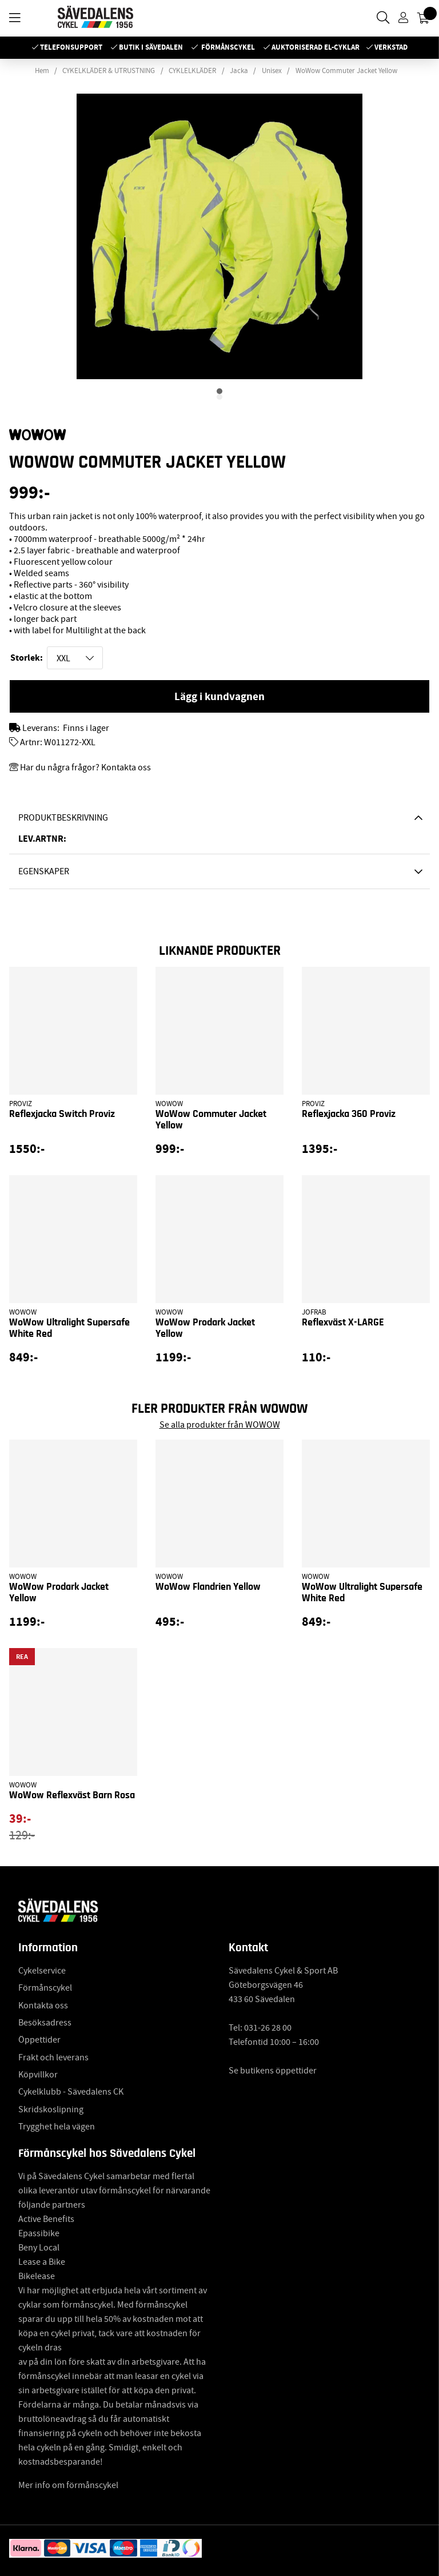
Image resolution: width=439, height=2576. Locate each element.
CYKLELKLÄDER (192, 70)
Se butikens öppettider (273, 2070)
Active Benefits (46, 2219)
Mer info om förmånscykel (68, 2485)
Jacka (239, 70)
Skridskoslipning (50, 2109)
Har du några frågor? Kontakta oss (85, 767)
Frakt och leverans (53, 2057)
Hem (42, 70)
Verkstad (391, 47)
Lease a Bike (41, 2262)
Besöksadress (44, 2022)
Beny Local (38, 2247)
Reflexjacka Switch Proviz (62, 1114)
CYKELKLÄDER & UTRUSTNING (108, 70)
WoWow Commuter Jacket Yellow (346, 70)
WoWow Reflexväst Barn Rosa (72, 1795)
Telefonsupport (71, 47)
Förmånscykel (228, 47)
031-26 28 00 (268, 2028)
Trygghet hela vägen (56, 2126)
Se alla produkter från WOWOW (219, 1424)
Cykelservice (42, 1970)
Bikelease (36, 2276)
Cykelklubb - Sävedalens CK (70, 2091)
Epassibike (38, 2233)
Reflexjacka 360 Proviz (349, 1114)
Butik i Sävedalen (151, 47)
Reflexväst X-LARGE (343, 1322)
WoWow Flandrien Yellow (208, 1587)
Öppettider (39, 2039)
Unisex (272, 70)
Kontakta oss (43, 2005)
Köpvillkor (38, 2074)
